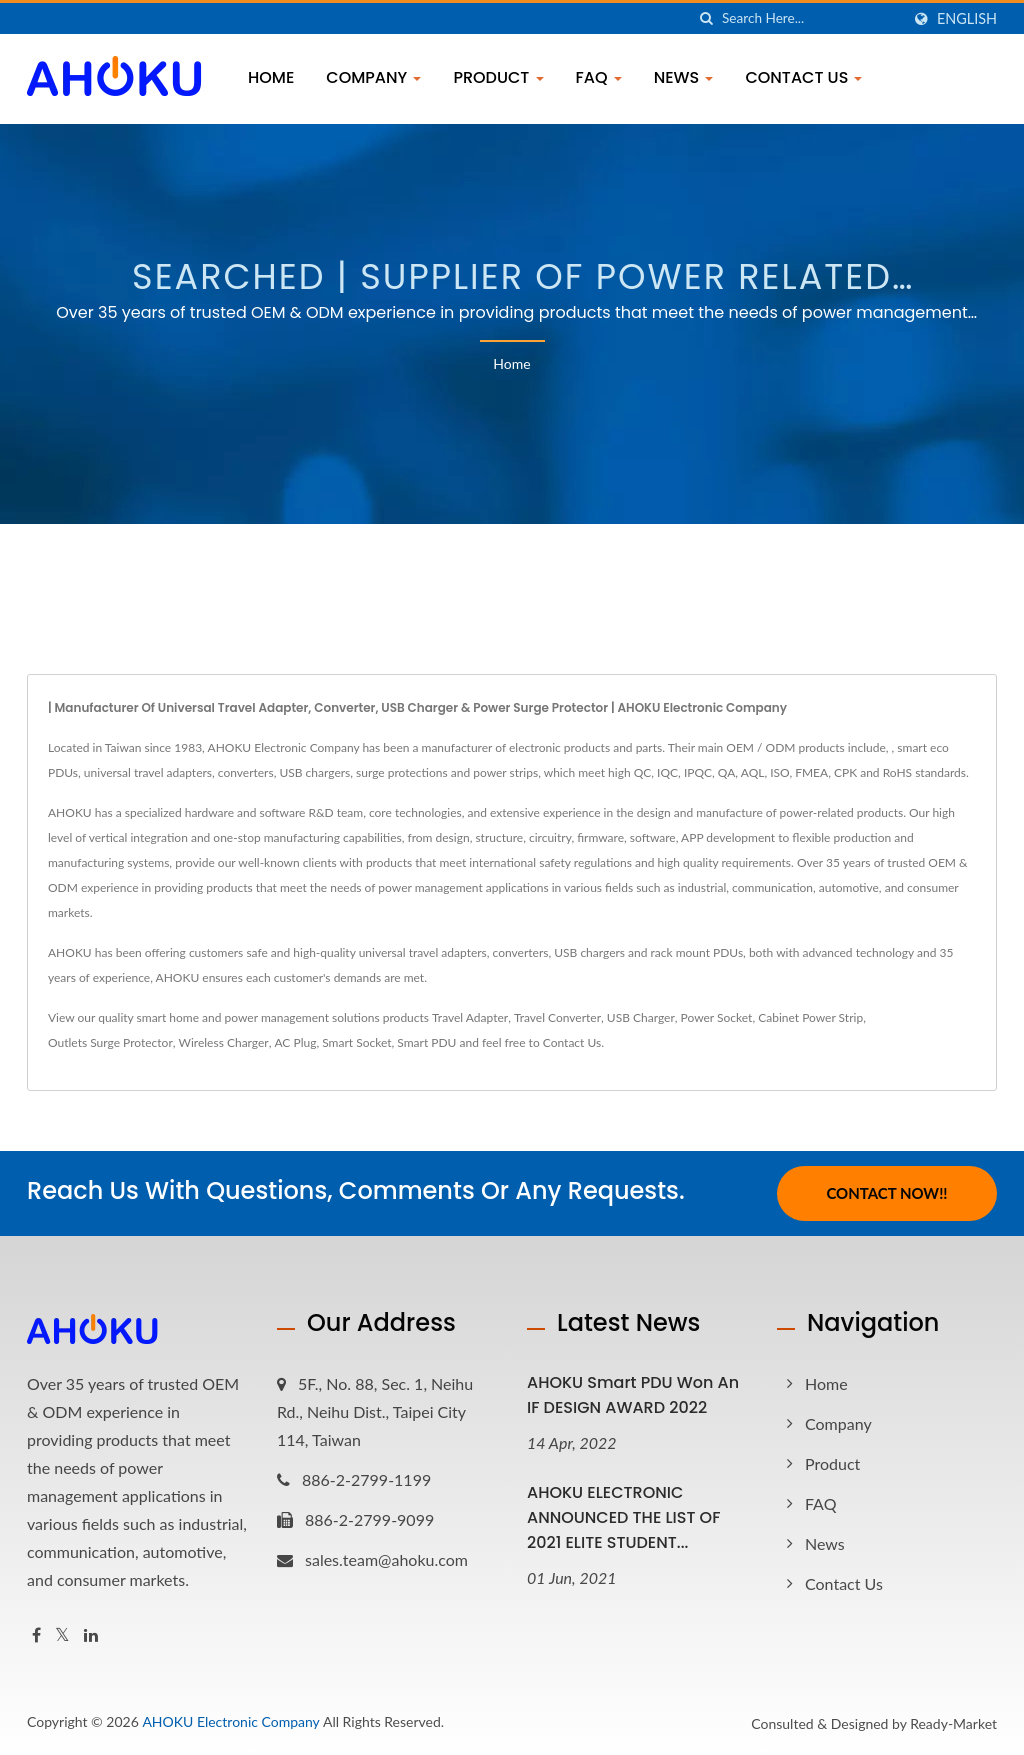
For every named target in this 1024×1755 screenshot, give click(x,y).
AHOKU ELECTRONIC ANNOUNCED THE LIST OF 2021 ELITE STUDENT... (623, 1517)
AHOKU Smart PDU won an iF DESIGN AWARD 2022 (633, 1395)
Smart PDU (426, 1042)
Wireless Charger (224, 1042)
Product (498, 77)
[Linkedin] (91, 1635)
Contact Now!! (886, 1193)
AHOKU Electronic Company (230, 1721)
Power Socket (717, 1017)
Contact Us (803, 77)
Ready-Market (953, 1723)
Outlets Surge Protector (110, 1042)
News (684, 77)
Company (373, 77)
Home (271, 77)
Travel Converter (557, 1017)
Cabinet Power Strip (810, 1017)
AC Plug (295, 1042)
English (967, 19)
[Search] (811, 18)
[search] (707, 18)
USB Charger (641, 1017)
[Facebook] (36, 1635)
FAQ (599, 77)
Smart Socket (356, 1042)
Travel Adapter (470, 1017)
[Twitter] (62, 1635)
